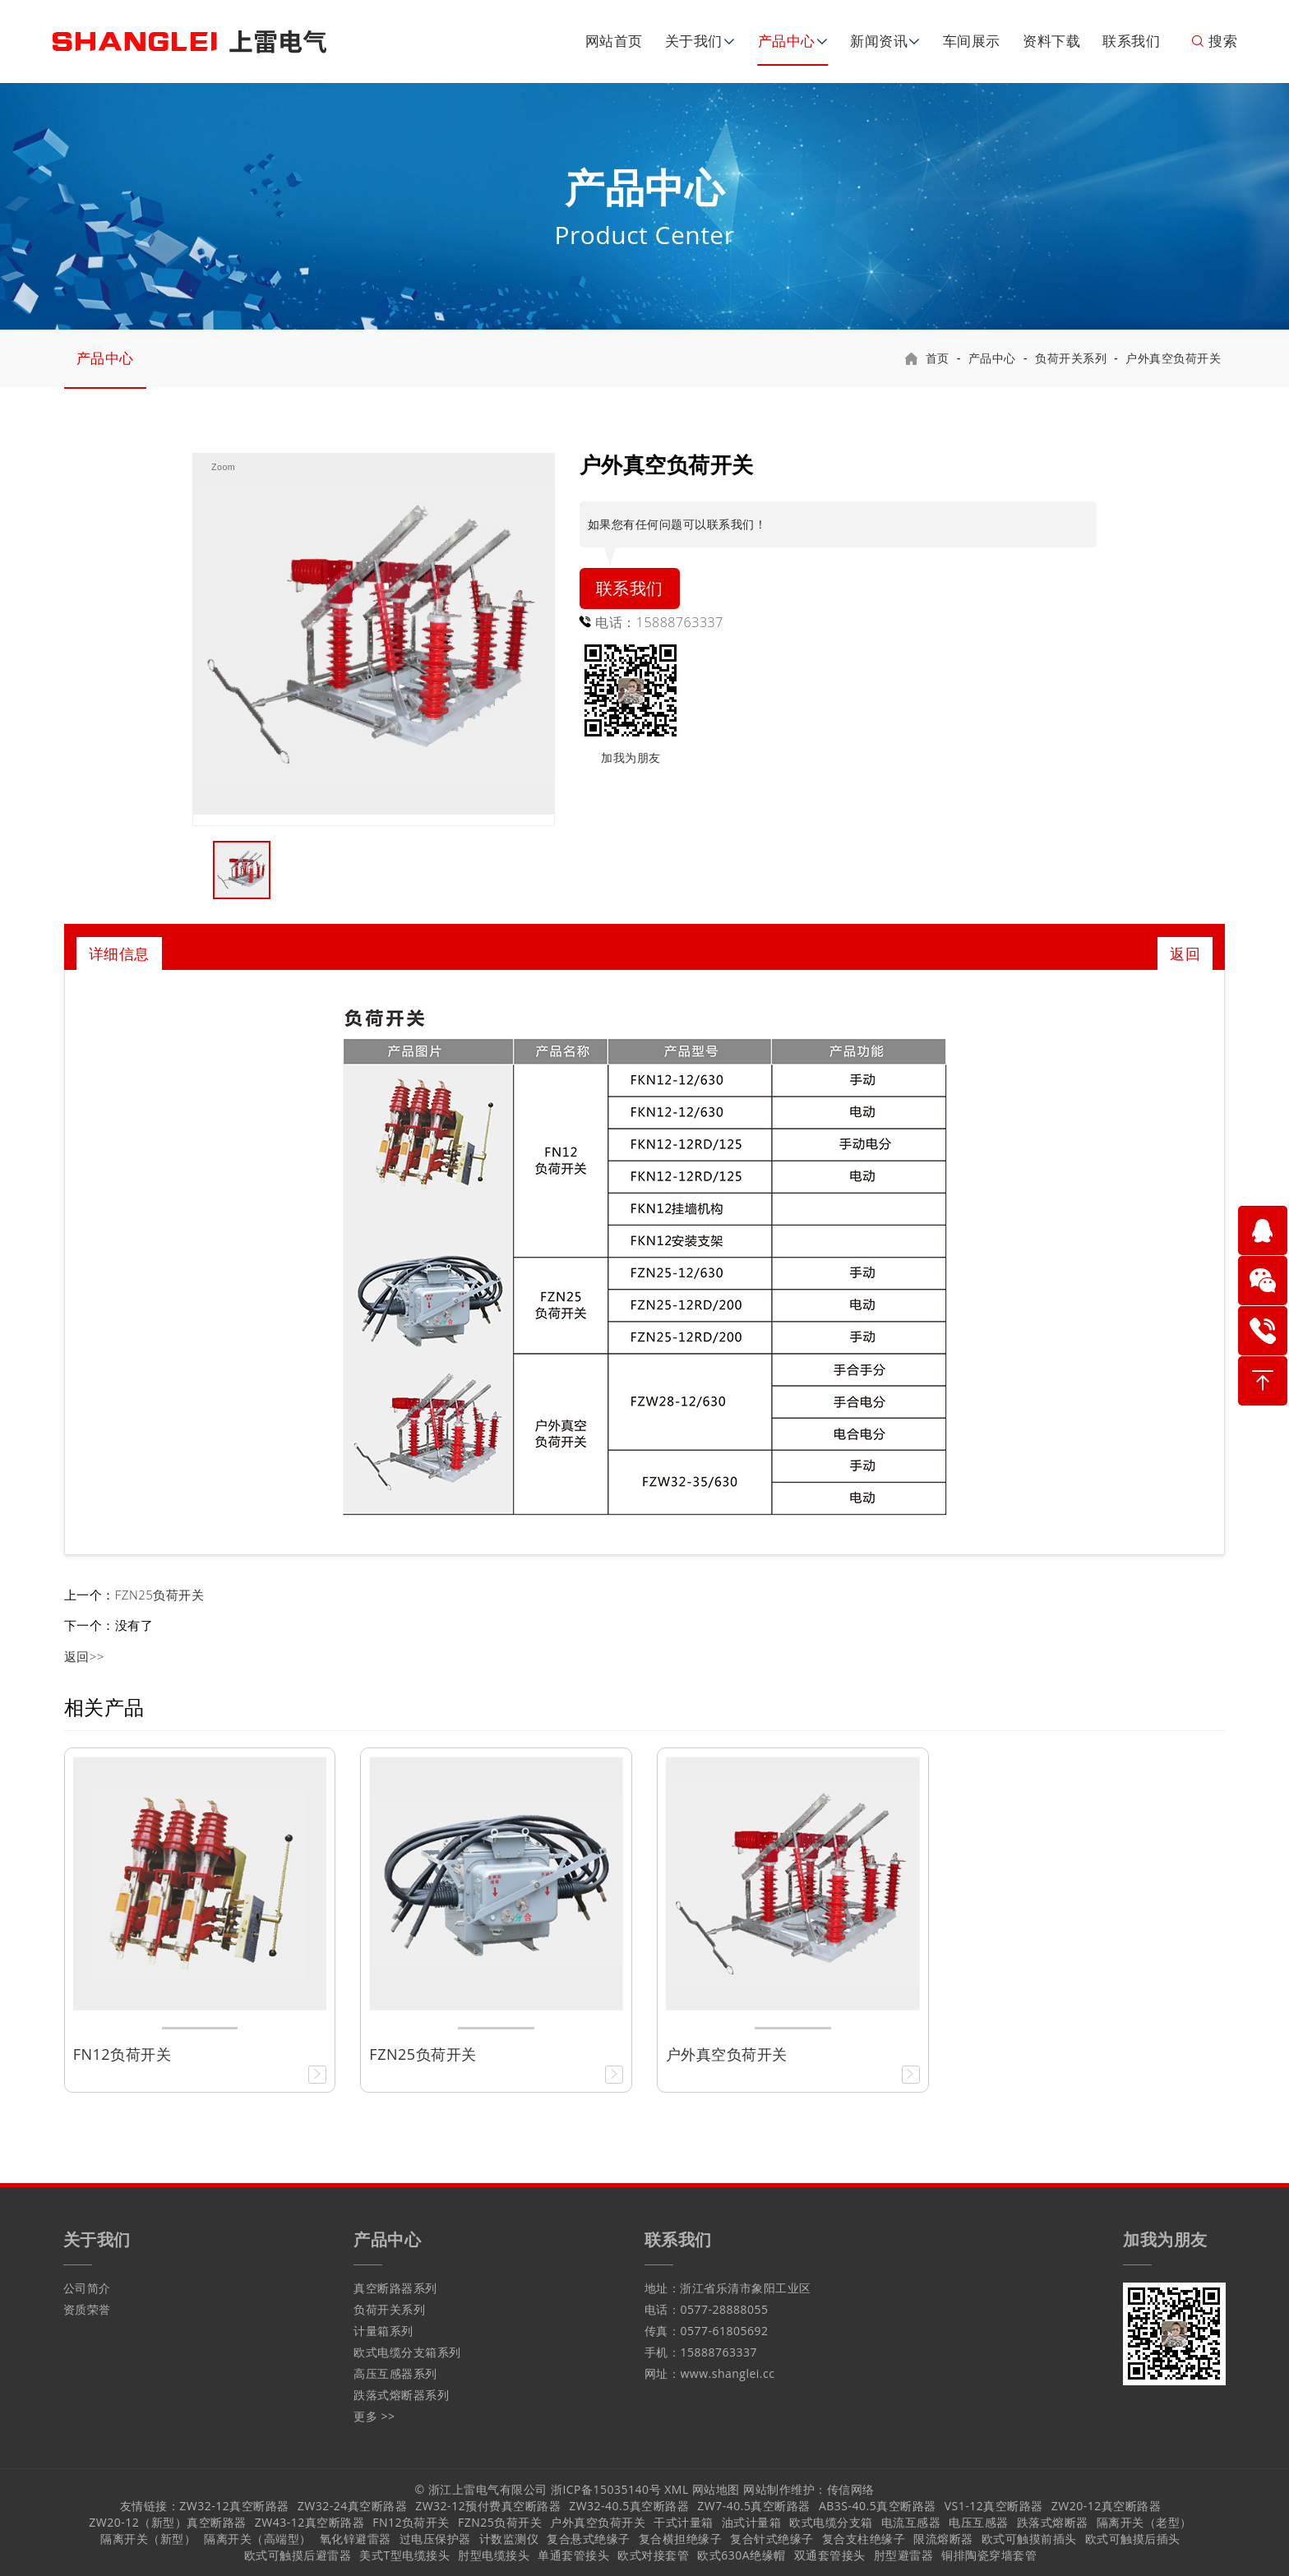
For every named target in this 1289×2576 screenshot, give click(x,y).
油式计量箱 (752, 2522)
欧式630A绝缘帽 (741, 2555)
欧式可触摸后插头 (1132, 2538)
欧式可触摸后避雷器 (298, 2555)
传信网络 (851, 2489)
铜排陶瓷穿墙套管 (989, 2555)
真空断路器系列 (395, 2288)
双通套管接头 (830, 2555)
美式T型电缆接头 (404, 2555)
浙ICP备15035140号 (606, 2489)
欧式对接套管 (653, 2555)
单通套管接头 (573, 2555)
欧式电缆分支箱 (831, 2522)
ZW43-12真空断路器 (309, 2522)
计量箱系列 (383, 2330)
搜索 (1213, 40)
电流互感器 (911, 2522)
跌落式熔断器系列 (401, 2395)
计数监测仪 (509, 2538)
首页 (937, 358)
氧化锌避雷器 (355, 2538)
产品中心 (786, 40)
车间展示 (971, 40)
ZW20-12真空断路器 (1106, 2506)
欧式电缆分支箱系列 (407, 2352)
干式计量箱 (684, 2522)
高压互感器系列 (395, 2373)
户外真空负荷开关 (1173, 358)
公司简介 (87, 2288)
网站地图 (716, 2489)
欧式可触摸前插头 (1029, 2538)
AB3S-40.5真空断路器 (877, 2506)
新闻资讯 (879, 40)
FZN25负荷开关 (160, 1594)
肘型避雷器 (904, 2555)
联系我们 (1131, 40)
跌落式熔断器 (1052, 2522)
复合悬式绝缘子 (589, 2538)
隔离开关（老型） (1144, 2522)
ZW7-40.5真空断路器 (754, 2506)
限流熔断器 (943, 2538)
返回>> (84, 1656)
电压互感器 (979, 2522)
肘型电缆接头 (493, 2555)
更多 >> (374, 2416)
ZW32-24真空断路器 (352, 2506)
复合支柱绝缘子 (864, 2538)
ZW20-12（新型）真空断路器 (167, 2522)
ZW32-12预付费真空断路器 (488, 2506)
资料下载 (1051, 40)
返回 (1185, 953)
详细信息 (119, 953)
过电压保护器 (435, 2538)
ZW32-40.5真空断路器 (629, 2506)
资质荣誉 (87, 2309)
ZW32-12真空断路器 (234, 2506)
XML (676, 2489)
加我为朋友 (631, 757)
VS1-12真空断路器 (994, 2506)
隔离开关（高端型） (258, 2538)
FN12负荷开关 (411, 2522)
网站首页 (614, 40)
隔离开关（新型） (148, 2538)
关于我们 (694, 40)
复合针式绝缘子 (772, 2538)
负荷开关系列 (1071, 358)
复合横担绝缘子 (681, 2538)
